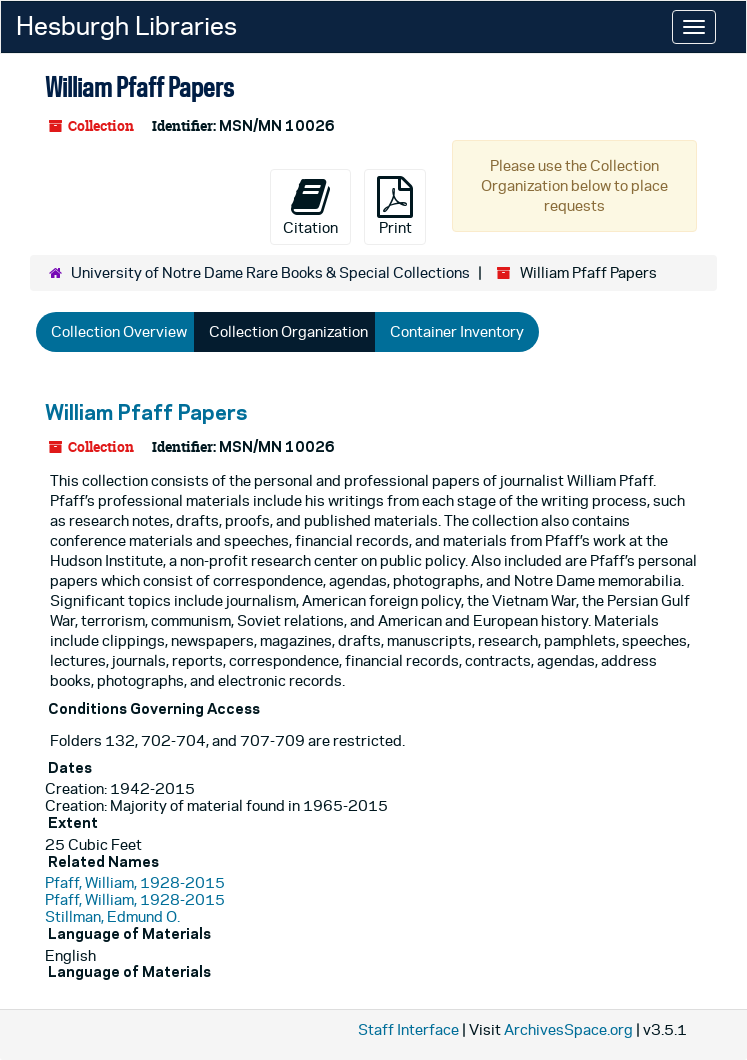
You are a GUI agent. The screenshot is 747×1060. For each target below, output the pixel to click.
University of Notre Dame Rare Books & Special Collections (270, 272)
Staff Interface (408, 1029)
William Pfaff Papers (146, 412)
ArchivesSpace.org (568, 1029)
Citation (310, 206)
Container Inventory (457, 331)
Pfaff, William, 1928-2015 (135, 882)
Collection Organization (288, 331)
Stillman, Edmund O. (112, 916)
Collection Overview (119, 331)
